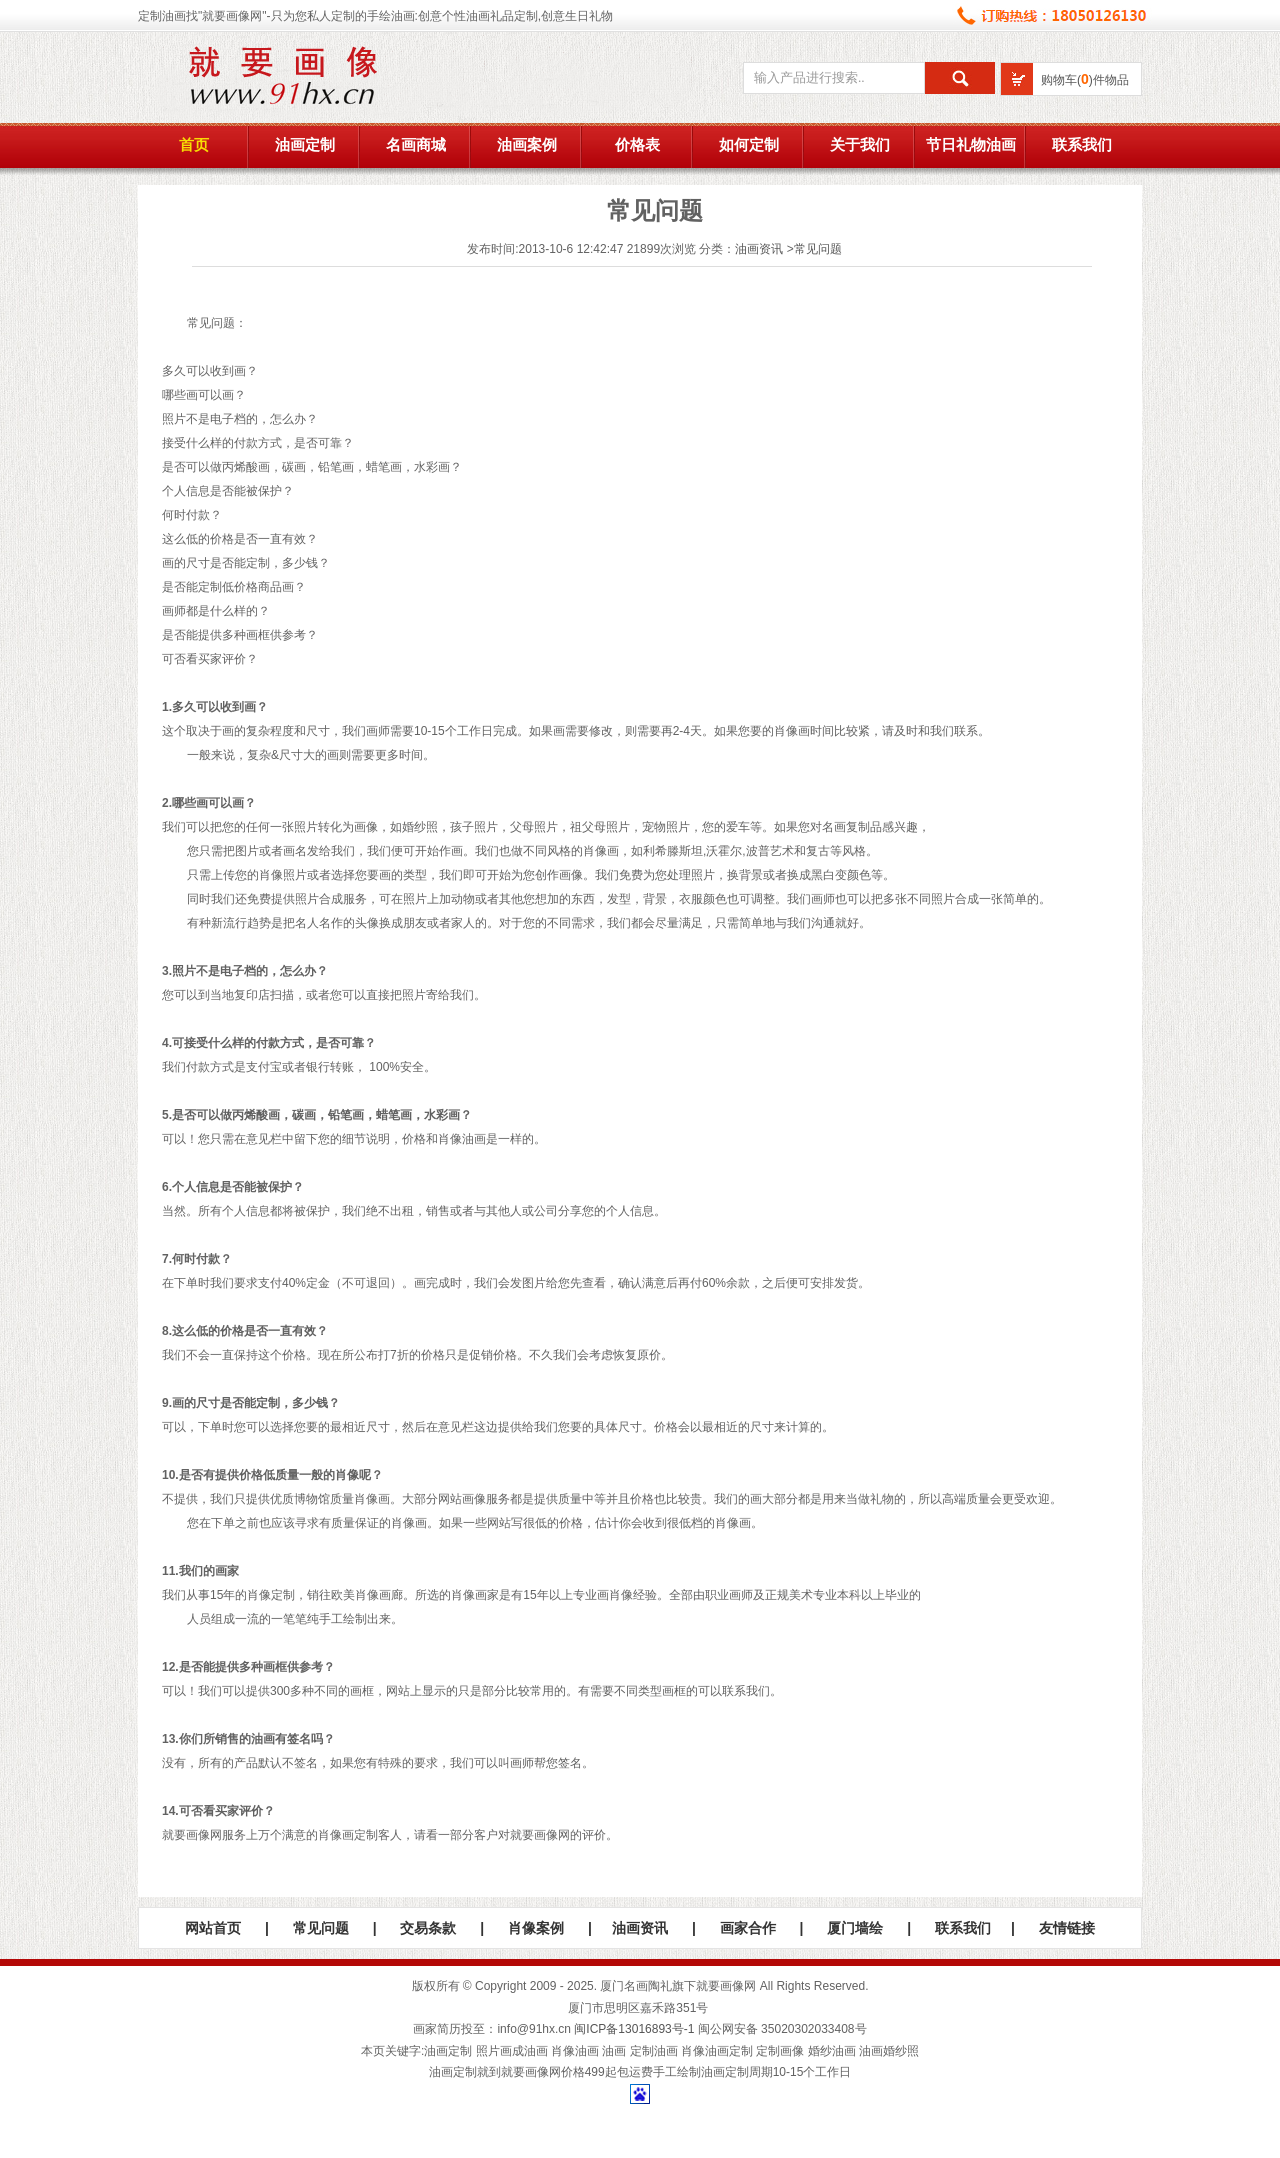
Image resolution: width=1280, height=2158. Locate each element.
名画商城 (416, 145)
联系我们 (1082, 145)
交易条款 (428, 1928)
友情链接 (1067, 1928)
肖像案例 (536, 1928)
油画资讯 (759, 249)
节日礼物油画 (971, 145)
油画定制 (305, 145)
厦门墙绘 (855, 1928)
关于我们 (860, 145)
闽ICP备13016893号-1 (634, 2029)
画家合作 (748, 1928)
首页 (194, 145)
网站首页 (213, 1928)
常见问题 (818, 249)
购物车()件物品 (1085, 80)
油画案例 (527, 145)
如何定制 (749, 145)
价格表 (637, 145)
